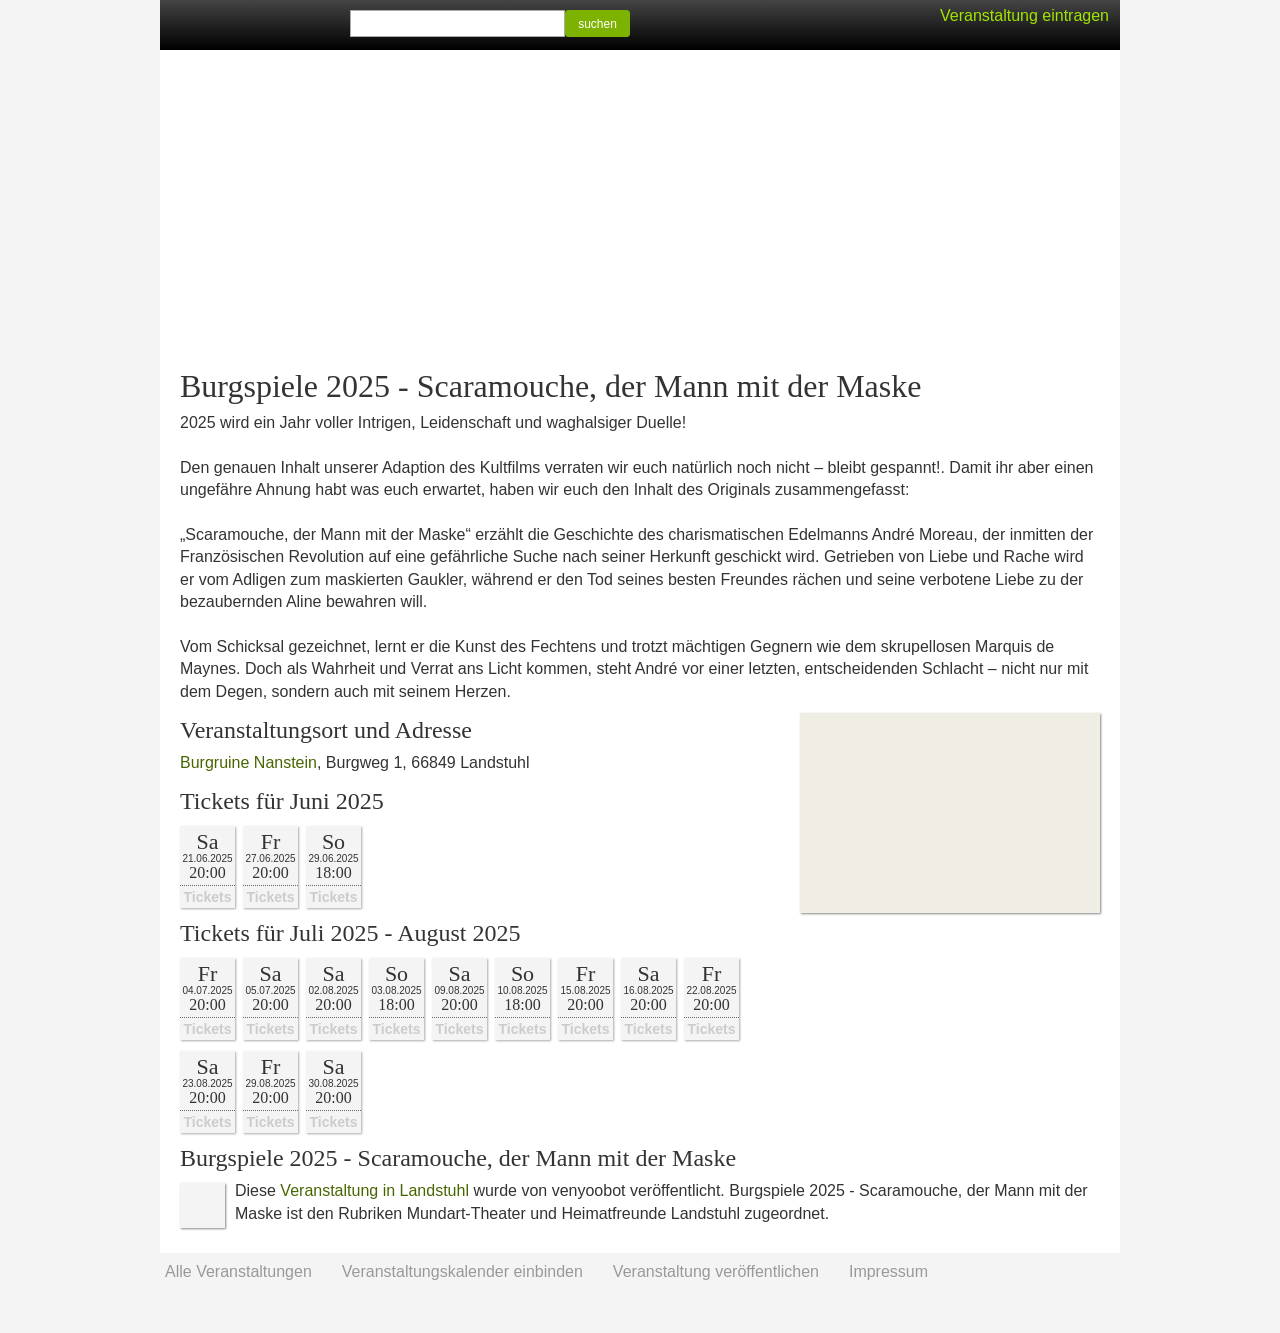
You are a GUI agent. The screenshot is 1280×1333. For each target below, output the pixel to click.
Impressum (888, 1271)
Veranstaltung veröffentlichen (716, 1271)
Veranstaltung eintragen (1024, 15)
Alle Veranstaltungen (238, 1271)
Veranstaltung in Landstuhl (374, 1190)
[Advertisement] (640, 210)
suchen (597, 24)
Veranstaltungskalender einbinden (462, 1271)
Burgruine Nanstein (248, 762)
